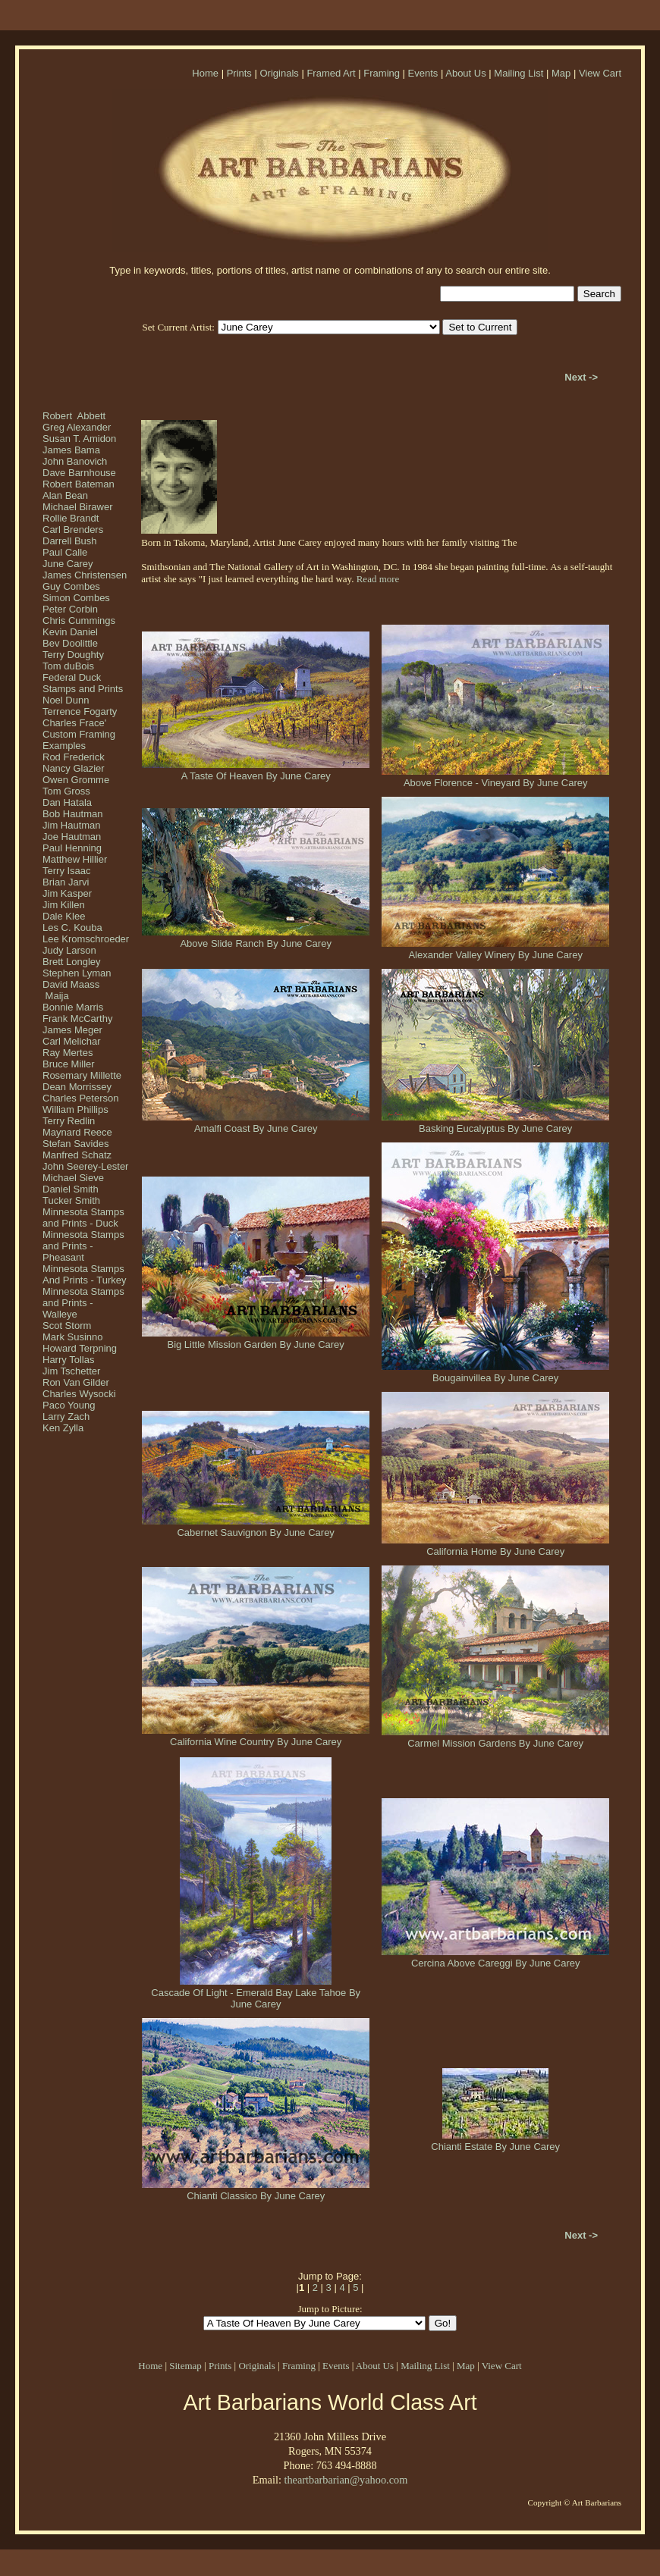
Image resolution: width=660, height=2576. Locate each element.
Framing (381, 73)
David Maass (70, 984)
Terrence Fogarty (79, 711)
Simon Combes (76, 597)
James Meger (72, 1030)
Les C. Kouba (72, 927)
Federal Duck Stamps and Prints (82, 683)
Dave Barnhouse (79, 472)
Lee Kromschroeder (85, 939)
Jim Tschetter (71, 1371)
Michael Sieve (73, 1177)
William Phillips (75, 1109)
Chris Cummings (78, 620)
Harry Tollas (68, 1359)
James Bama (71, 450)
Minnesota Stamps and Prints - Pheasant (83, 1246)
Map (561, 73)
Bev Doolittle (70, 643)
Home (205, 73)
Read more (378, 578)
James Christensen (84, 575)
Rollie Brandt (70, 518)
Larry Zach (66, 1416)
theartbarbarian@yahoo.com (345, 2480)
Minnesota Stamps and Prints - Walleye (83, 1303)
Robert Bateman (78, 484)
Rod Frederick (73, 757)
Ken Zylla (62, 1428)
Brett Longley (71, 961)
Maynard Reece (77, 1132)
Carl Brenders (72, 529)
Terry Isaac (66, 870)
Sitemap (185, 2365)
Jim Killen (63, 904)
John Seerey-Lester (85, 1166)
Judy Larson (69, 950)
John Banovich (74, 461)
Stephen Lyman (77, 973)
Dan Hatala (67, 802)
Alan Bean (65, 495)
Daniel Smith (70, 1189)
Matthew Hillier (74, 859)
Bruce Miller (68, 1064)
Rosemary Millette (81, 1075)
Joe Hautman (71, 836)
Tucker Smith (71, 1200)
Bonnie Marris (72, 1007)
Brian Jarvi (65, 882)
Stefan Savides (75, 1143)
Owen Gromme (75, 779)
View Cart (600, 73)
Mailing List (518, 73)
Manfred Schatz (77, 1155)
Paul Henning (72, 848)
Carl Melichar (71, 1041)
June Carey (67, 563)
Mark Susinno (72, 1337)
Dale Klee (63, 916)
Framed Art (330, 73)
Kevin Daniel (70, 632)
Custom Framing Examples (78, 740)
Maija (55, 995)
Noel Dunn (65, 700)
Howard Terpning (79, 1348)
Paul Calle (64, 552)
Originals (278, 73)
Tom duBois (68, 666)
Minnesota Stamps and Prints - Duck (83, 1217)
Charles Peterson (80, 1098)
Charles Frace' (74, 723)
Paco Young (68, 1405)
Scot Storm (66, 1325)
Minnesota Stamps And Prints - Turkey (84, 1274)
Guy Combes (71, 586)
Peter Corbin (70, 609)
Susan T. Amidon (79, 438)
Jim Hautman (71, 825)
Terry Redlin (68, 1121)
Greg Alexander (76, 427)
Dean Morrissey (77, 1086)
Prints (239, 73)
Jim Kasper (67, 893)
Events (423, 73)
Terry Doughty (73, 654)
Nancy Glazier (73, 768)
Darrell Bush (69, 541)
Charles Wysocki (79, 1393)
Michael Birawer (77, 506)
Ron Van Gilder (75, 1382)
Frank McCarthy (77, 1018)
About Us (465, 73)
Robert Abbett (73, 415)
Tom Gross (66, 791)
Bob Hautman (72, 813)
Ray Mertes (67, 1052)
